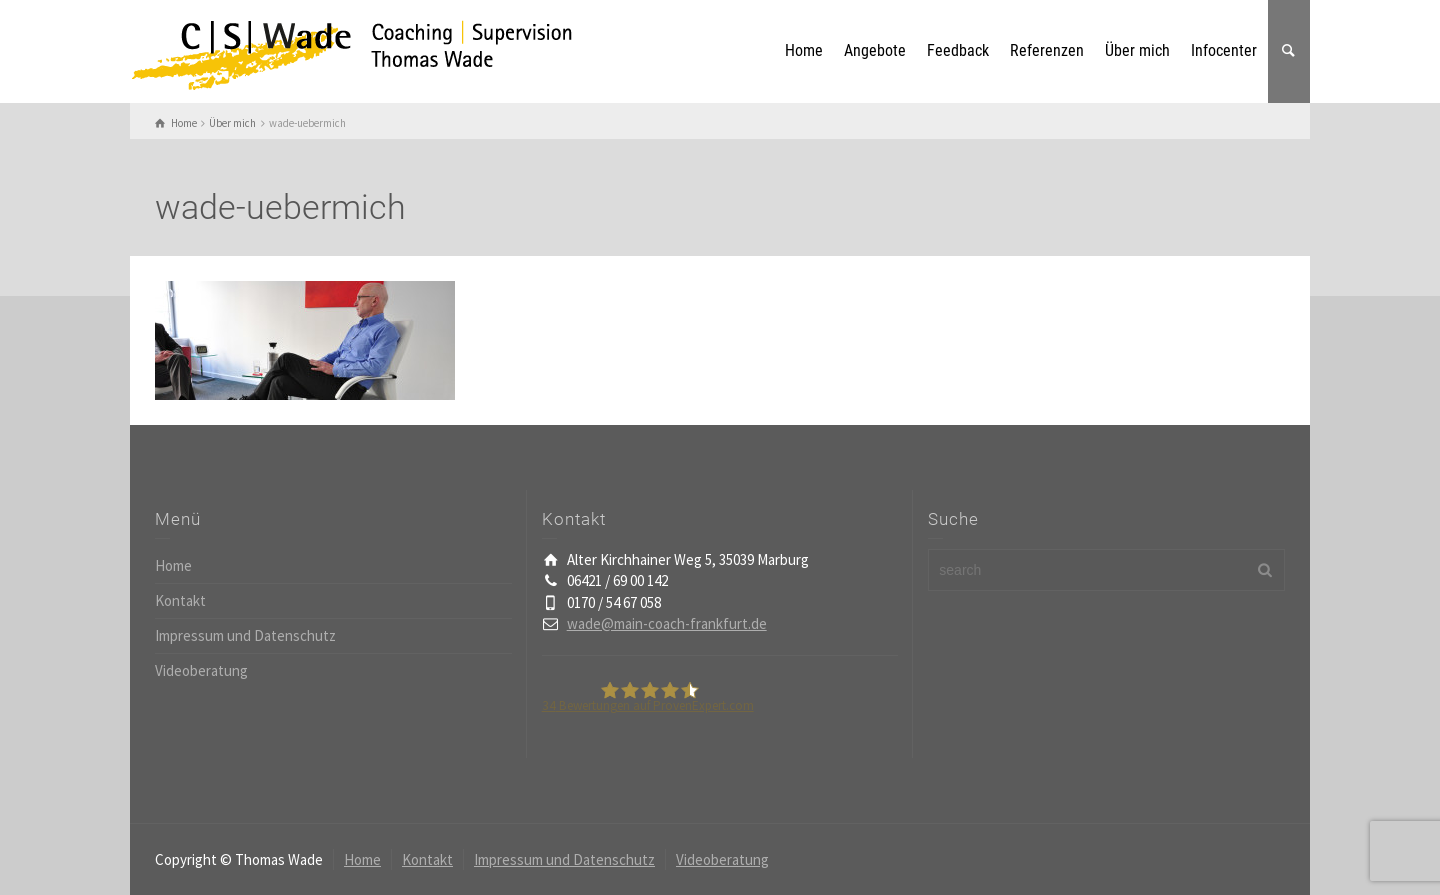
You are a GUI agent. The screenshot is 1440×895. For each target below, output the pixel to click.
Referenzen (1047, 50)
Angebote (875, 50)
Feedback (958, 50)
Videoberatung (201, 670)
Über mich (1137, 50)
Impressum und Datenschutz (245, 635)
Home (804, 50)
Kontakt (180, 600)
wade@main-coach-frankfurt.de (667, 623)
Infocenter (1224, 50)
